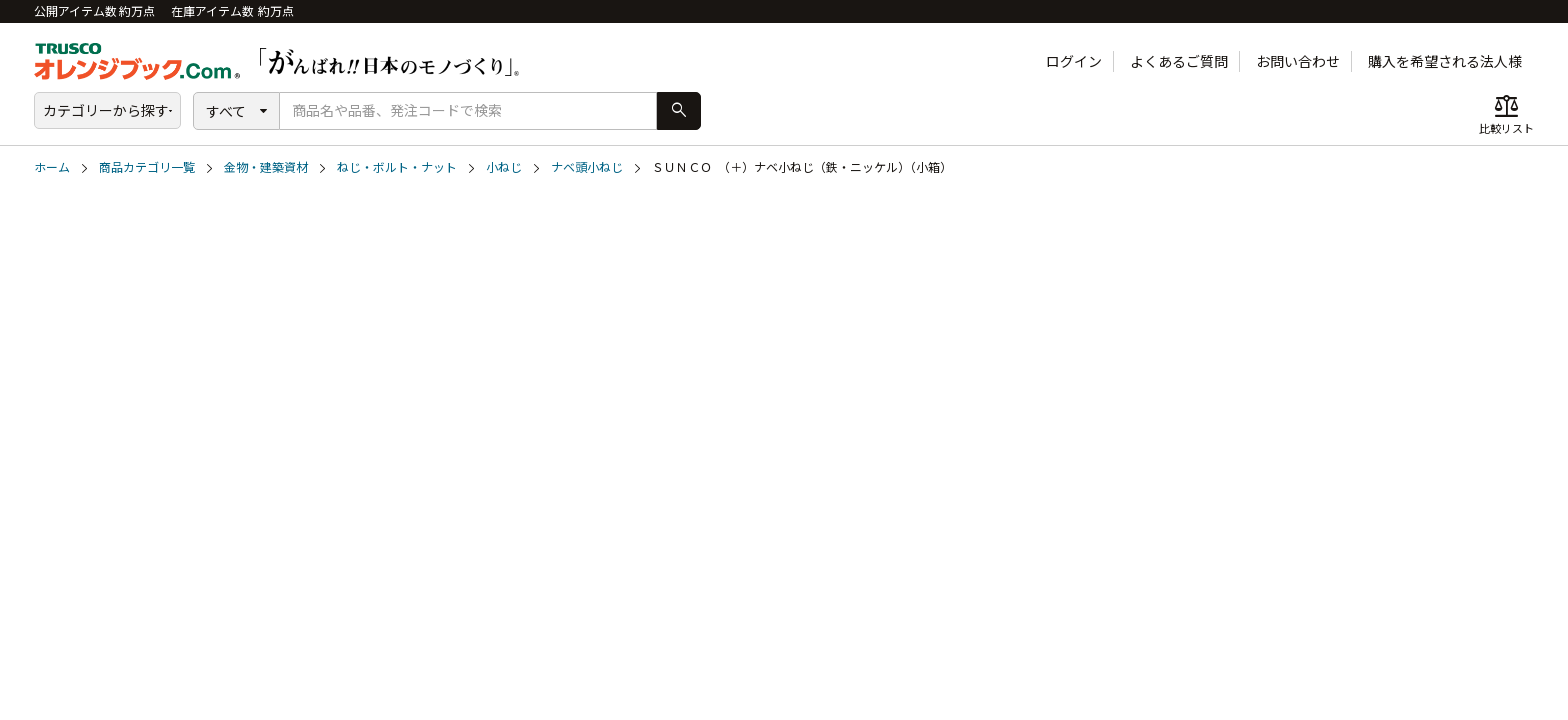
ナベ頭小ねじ (587, 167)
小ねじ (504, 167)
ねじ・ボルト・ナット (397, 167)
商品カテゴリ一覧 (147, 167)
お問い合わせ (1298, 61)
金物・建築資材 (266, 167)
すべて (226, 111)
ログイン (1074, 61)
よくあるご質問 (1179, 61)
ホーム (52, 167)
